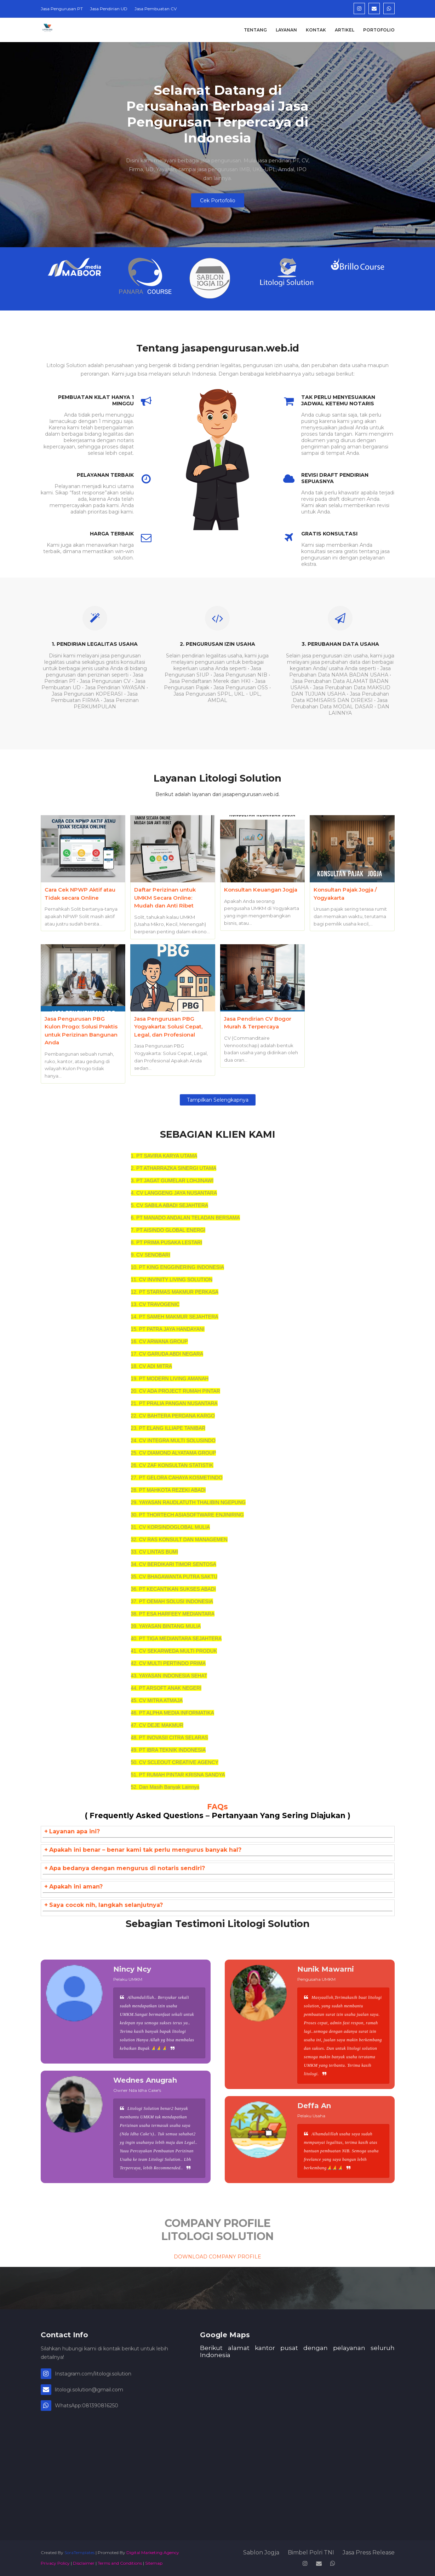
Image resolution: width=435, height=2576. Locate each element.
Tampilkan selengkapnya (217, 1100)
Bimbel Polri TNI (311, 2552)
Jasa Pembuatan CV (155, 8)
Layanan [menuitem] (286, 30)
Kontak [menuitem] (316, 30)
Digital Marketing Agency (152, 2552)
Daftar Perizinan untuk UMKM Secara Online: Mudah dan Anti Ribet (165, 897)
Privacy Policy (55, 2563)
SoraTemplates (79, 2552)
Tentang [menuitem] (255, 30)
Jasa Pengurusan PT (62, 8)
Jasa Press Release (369, 2552)
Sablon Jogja (261, 2552)
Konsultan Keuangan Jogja (260, 889)
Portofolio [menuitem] (379, 30)
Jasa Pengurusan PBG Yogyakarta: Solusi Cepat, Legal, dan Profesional (168, 1026)
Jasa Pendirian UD (108, 8)
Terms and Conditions (120, 2563)
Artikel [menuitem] (344, 30)
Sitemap (153, 2563)
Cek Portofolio (217, 200)
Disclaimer (84, 2563)
